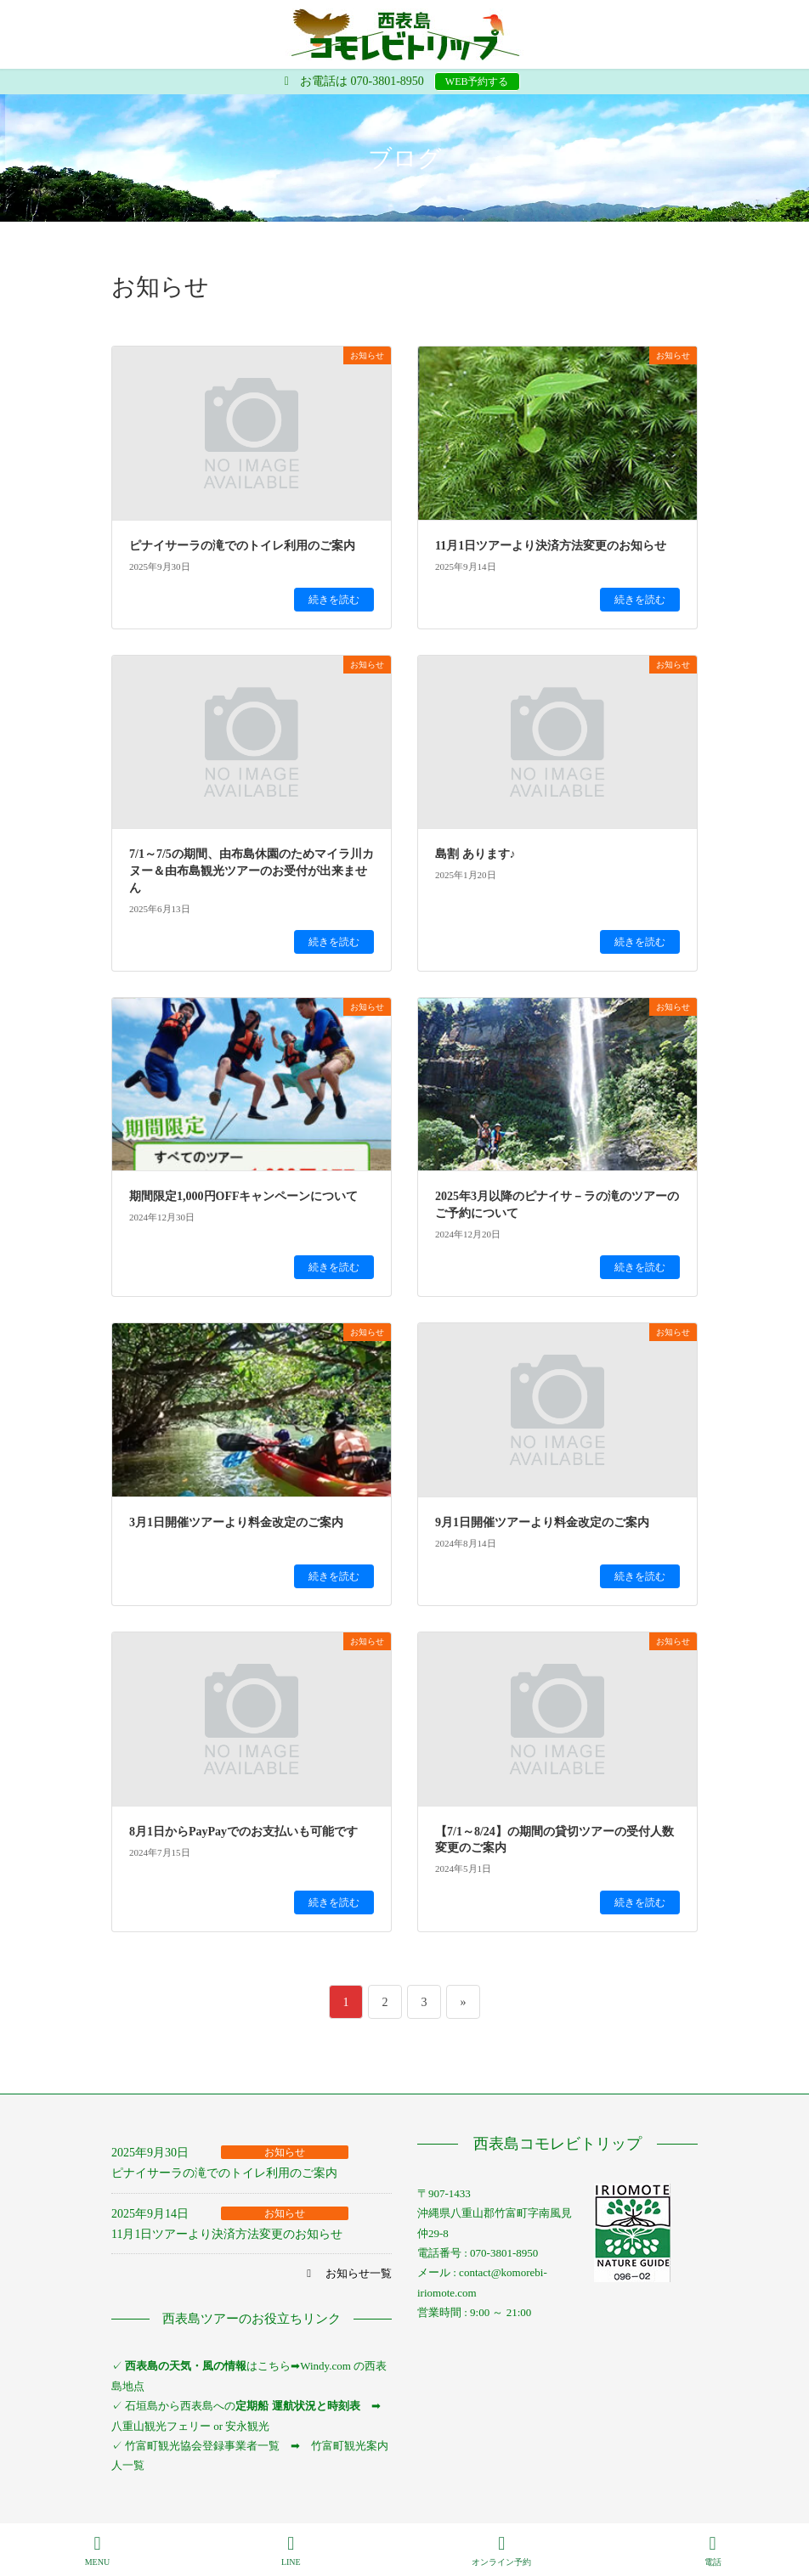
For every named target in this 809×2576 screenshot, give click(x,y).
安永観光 (246, 2426)
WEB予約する (477, 81)
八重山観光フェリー (161, 2426)
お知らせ (284, 2152)
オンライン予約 (501, 2550)
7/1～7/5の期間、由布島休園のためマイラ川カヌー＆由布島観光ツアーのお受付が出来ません (251, 870)
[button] (347, 2273)
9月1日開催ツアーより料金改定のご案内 (542, 1522)
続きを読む (333, 600)
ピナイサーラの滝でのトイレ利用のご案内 (242, 545)
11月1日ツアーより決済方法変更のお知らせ (550, 545)
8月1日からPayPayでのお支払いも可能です (243, 1831)
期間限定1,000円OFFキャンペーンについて (244, 1196)
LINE (291, 2550)
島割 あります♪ (475, 854)
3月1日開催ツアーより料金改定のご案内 (236, 1522)
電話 (713, 2550)
